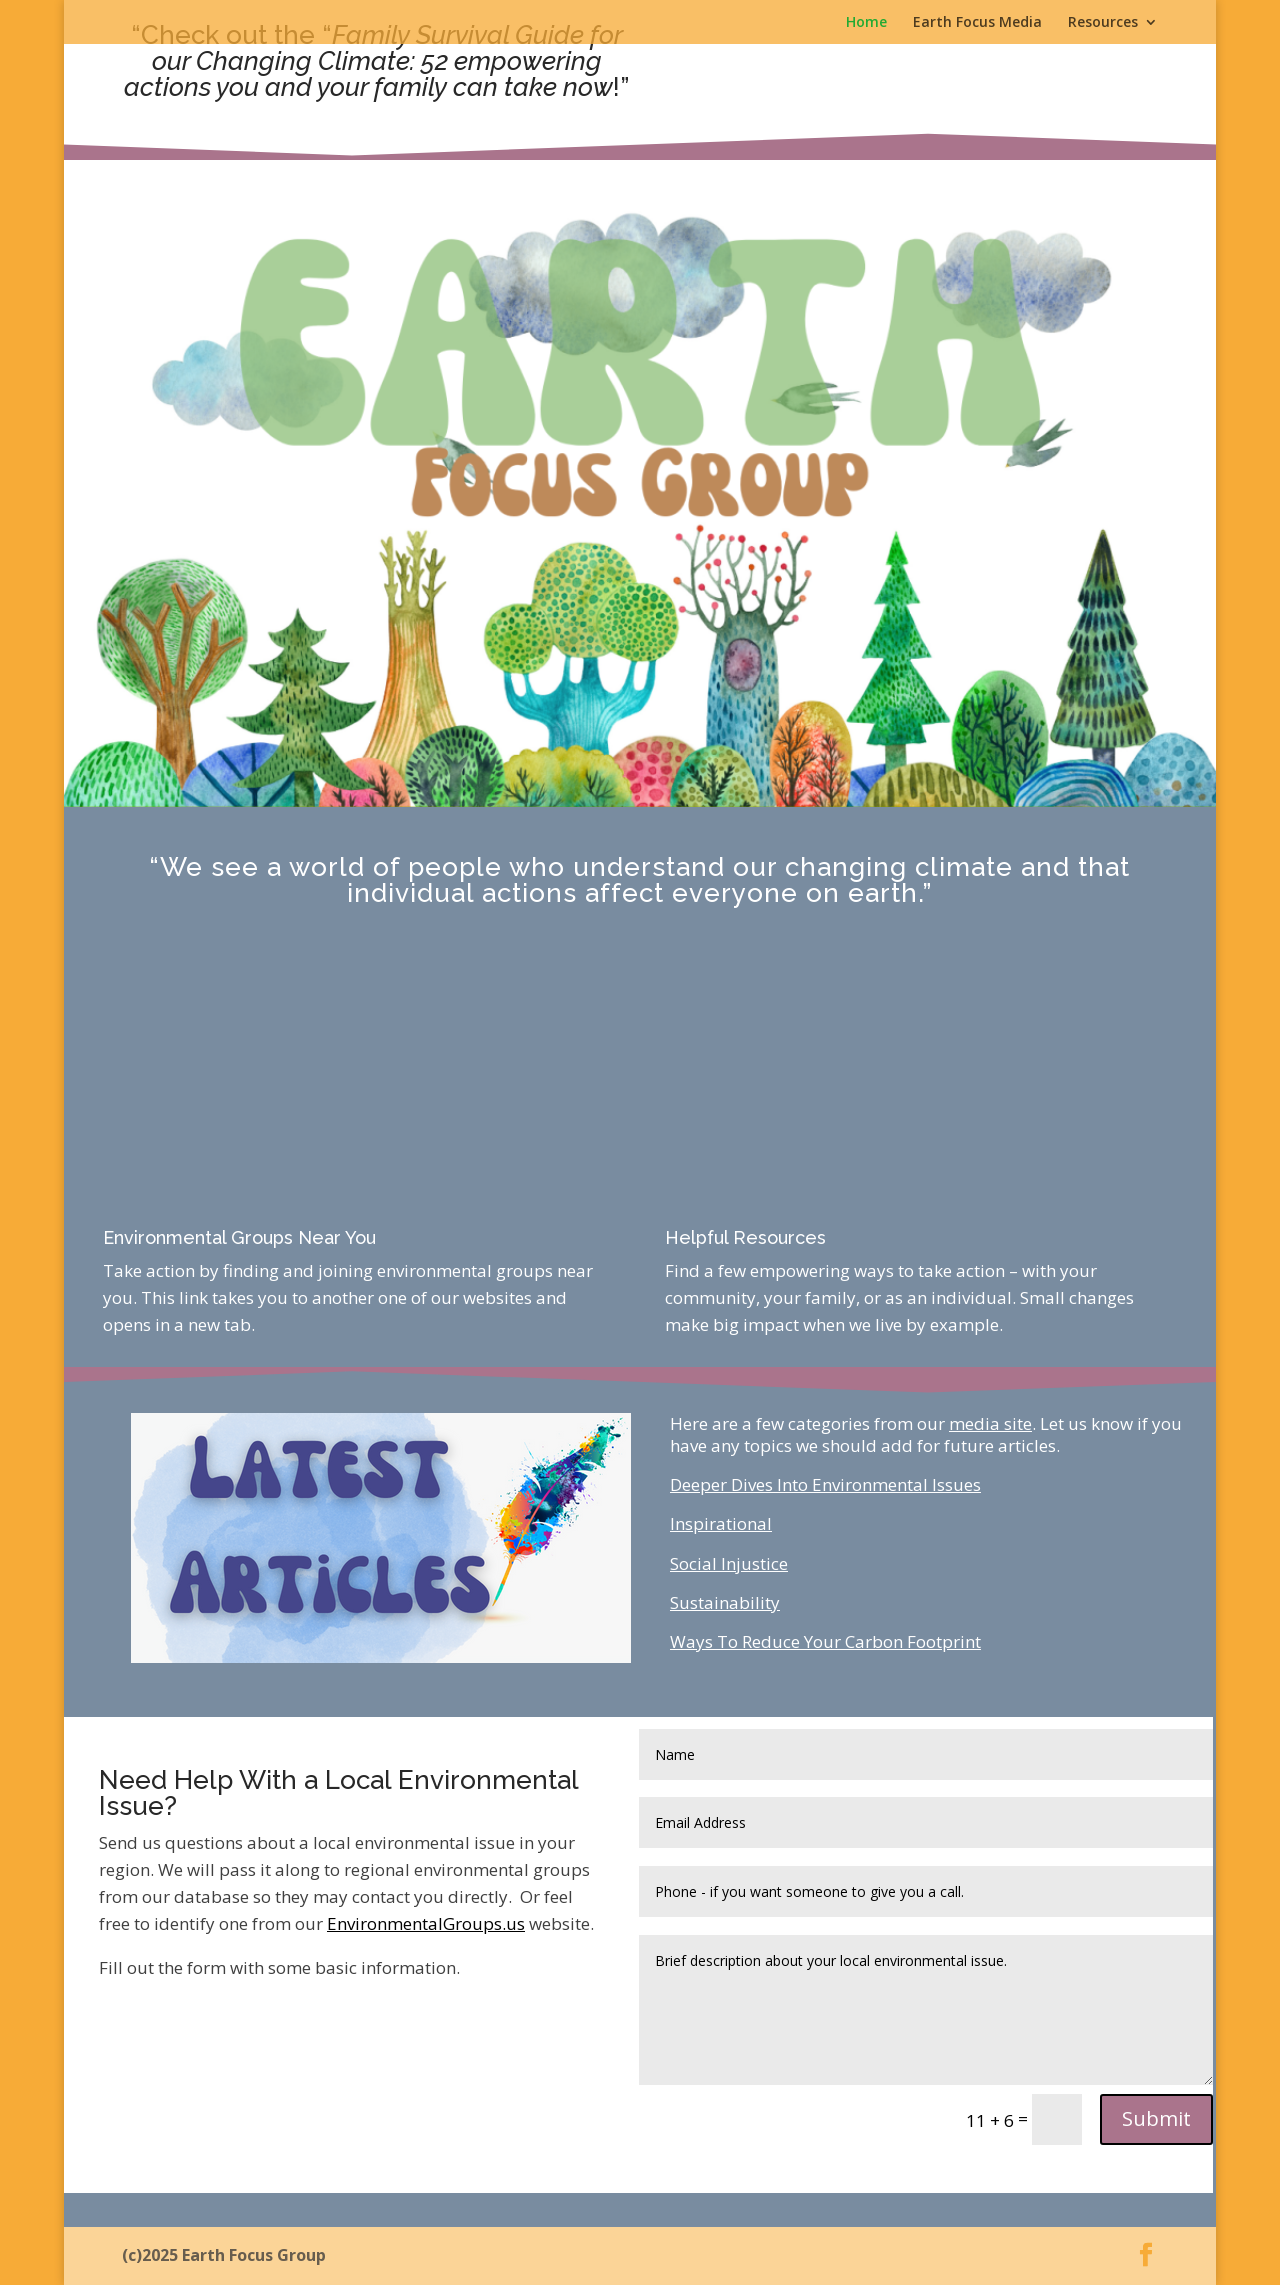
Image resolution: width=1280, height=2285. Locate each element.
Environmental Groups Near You (239, 1237)
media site (990, 1423)
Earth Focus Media (977, 23)
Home (866, 23)
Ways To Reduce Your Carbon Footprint (825, 1641)
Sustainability (725, 1602)
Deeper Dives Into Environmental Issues (825, 1484)
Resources (1103, 23)
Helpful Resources (745, 1237)
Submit (1156, 2118)
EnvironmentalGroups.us (426, 1923)
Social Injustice (729, 1563)
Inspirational (721, 1523)
